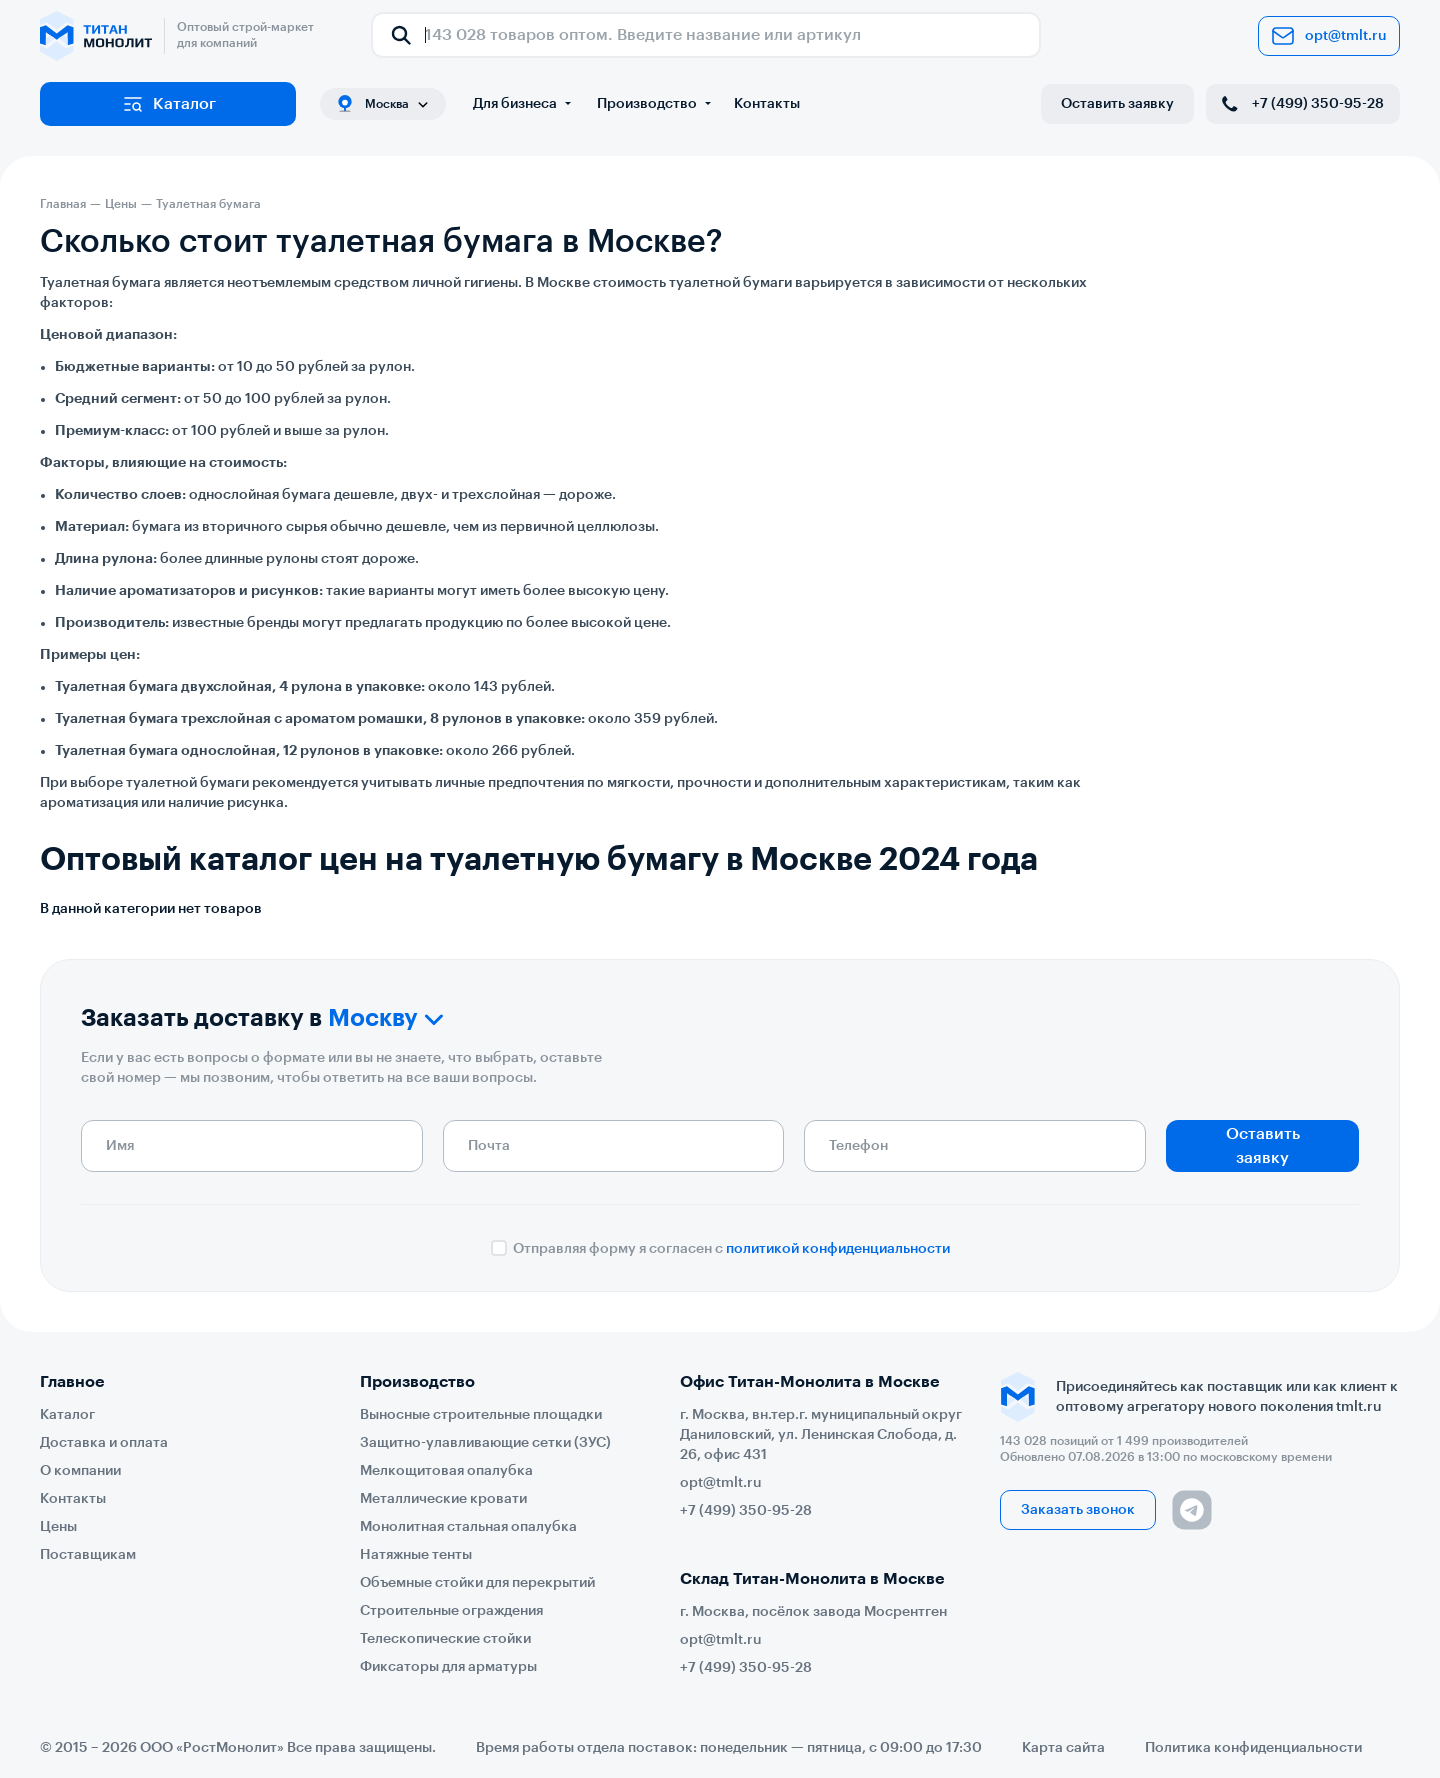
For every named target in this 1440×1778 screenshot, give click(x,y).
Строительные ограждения (451, 1611)
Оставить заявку (1117, 104)
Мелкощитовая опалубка (446, 1471)
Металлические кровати (443, 1499)
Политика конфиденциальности (1253, 1748)
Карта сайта (1063, 1748)
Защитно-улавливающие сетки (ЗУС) (485, 1443)
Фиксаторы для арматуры (448, 1667)
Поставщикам (88, 1555)
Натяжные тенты (416, 1555)
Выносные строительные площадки (481, 1415)
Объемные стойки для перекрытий (477, 1583)
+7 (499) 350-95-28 (1301, 104)
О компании (80, 1471)
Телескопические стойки (445, 1639)
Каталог (168, 104)
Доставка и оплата (104, 1443)
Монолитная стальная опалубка (468, 1527)
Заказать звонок (1078, 1510)
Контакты (767, 104)
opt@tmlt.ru (1329, 36)
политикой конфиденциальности (838, 1249)
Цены (58, 1527)
